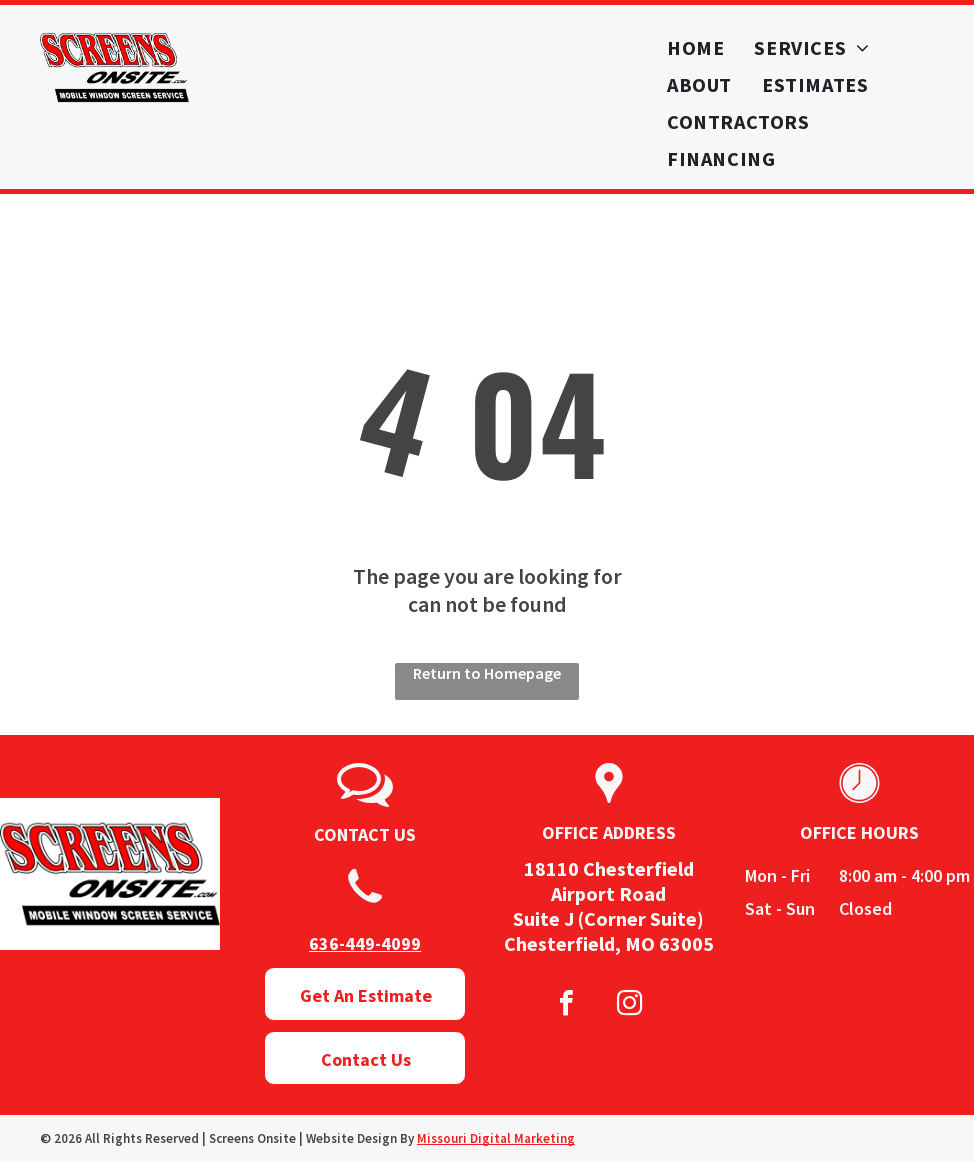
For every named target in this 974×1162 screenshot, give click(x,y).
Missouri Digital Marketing (496, 1138)
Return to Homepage (487, 673)
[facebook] (567, 1005)
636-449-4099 (365, 943)
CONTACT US (365, 834)
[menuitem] (695, 47)
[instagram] (630, 1005)
